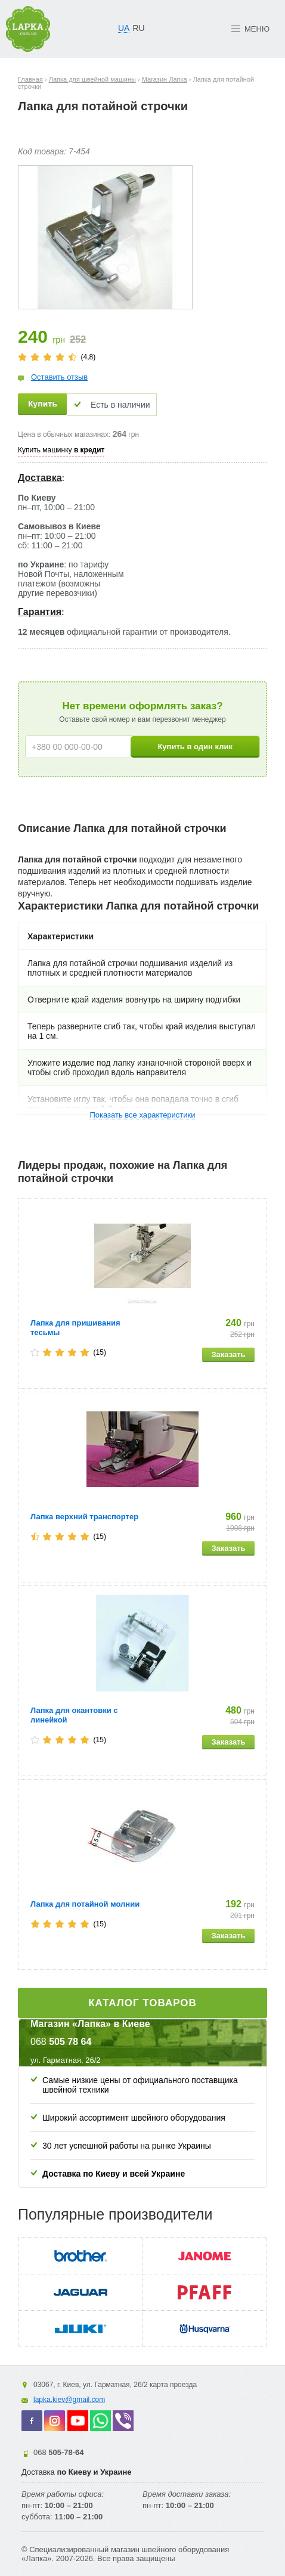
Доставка (40, 478)
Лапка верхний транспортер (84, 1516)
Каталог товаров (142, 2003)
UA (123, 28)
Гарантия (39, 612)
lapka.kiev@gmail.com (69, 2399)
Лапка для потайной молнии (85, 1904)
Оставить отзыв (59, 377)
